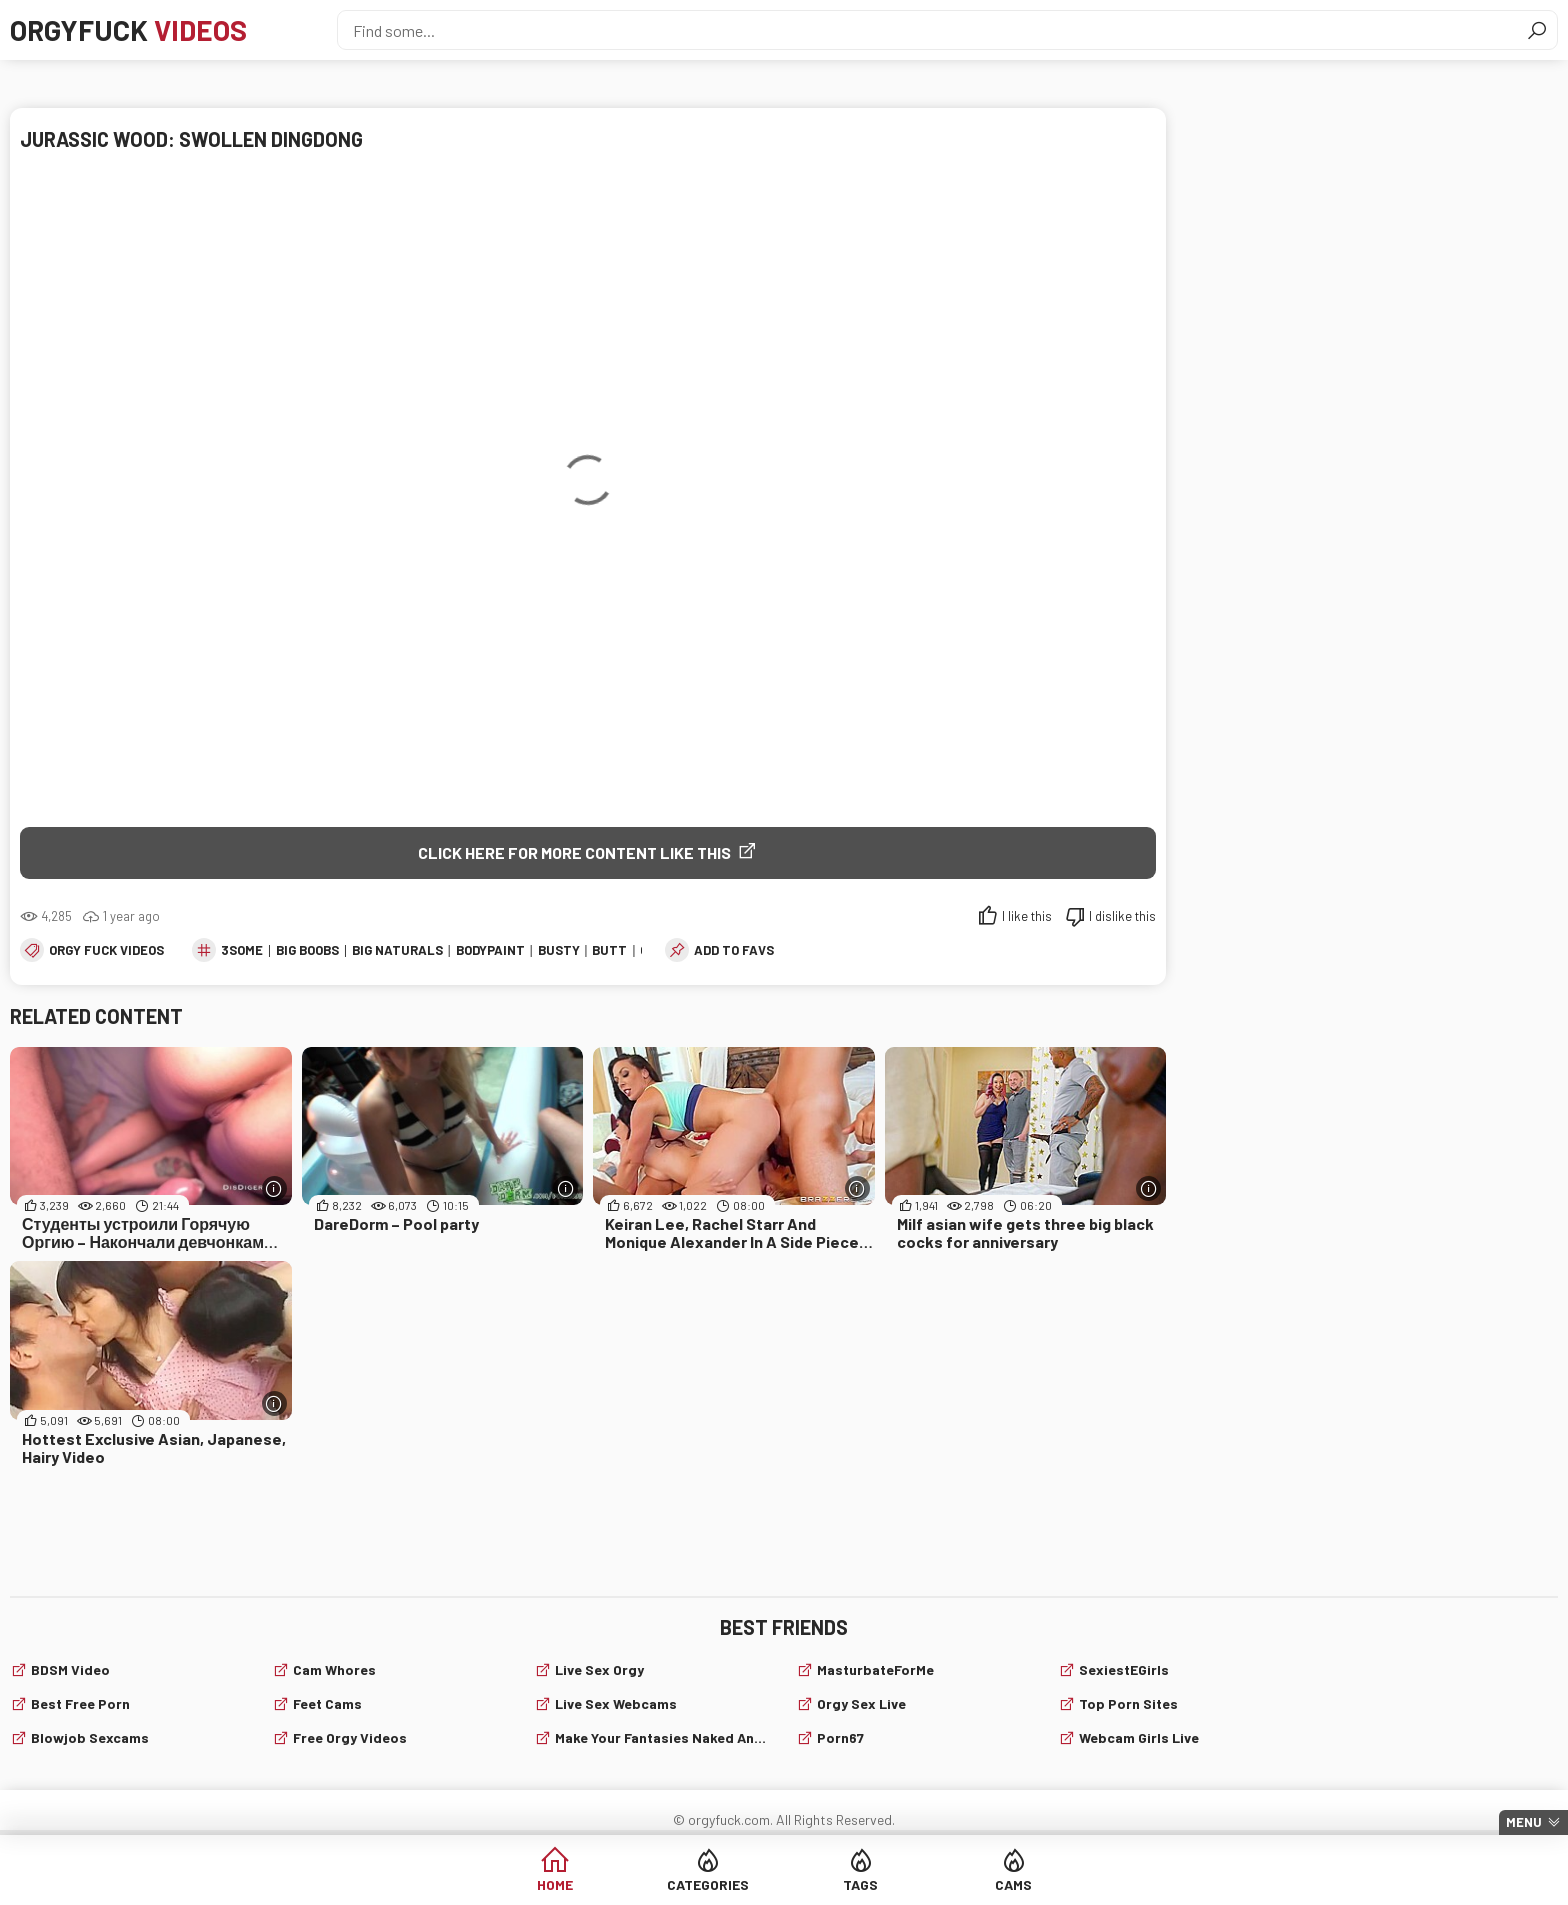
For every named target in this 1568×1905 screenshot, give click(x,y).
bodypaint (490, 950)
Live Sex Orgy (599, 1669)
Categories (708, 1884)
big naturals (397, 950)
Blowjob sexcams (90, 1737)
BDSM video (70, 1669)
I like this (1027, 916)
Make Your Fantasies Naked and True (663, 1737)
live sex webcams (616, 1703)
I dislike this (1122, 916)
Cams (1013, 1884)
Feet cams (327, 1703)
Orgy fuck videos (106, 950)
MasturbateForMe (875, 1669)
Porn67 (840, 1737)
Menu (1524, 1822)
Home (555, 1884)
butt (609, 950)
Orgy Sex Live (861, 1703)
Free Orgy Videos (350, 1737)
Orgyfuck (128, 30)
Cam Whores (334, 1669)
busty (559, 950)
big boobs (307, 950)
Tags (860, 1884)
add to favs (734, 950)
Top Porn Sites (1128, 1703)
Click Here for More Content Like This (574, 852)
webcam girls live (1139, 1737)
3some (242, 950)
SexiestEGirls (1124, 1669)
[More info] (274, 1188)
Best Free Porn (80, 1703)
